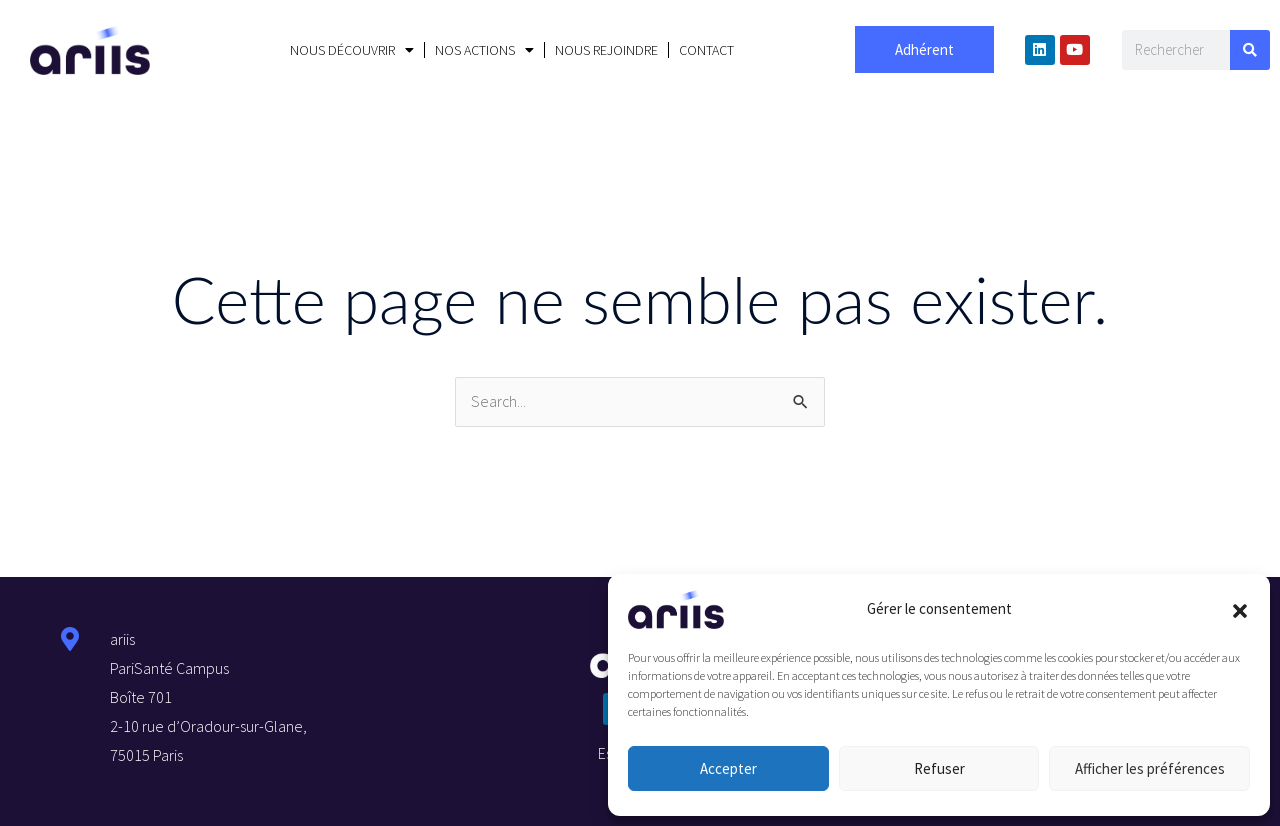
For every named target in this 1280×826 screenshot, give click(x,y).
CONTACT (706, 50)
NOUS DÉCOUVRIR (352, 50)
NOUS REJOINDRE (606, 50)
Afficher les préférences (1150, 768)
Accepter (728, 768)
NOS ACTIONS (484, 50)
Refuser (939, 768)
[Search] (1250, 50)
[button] (1240, 609)
